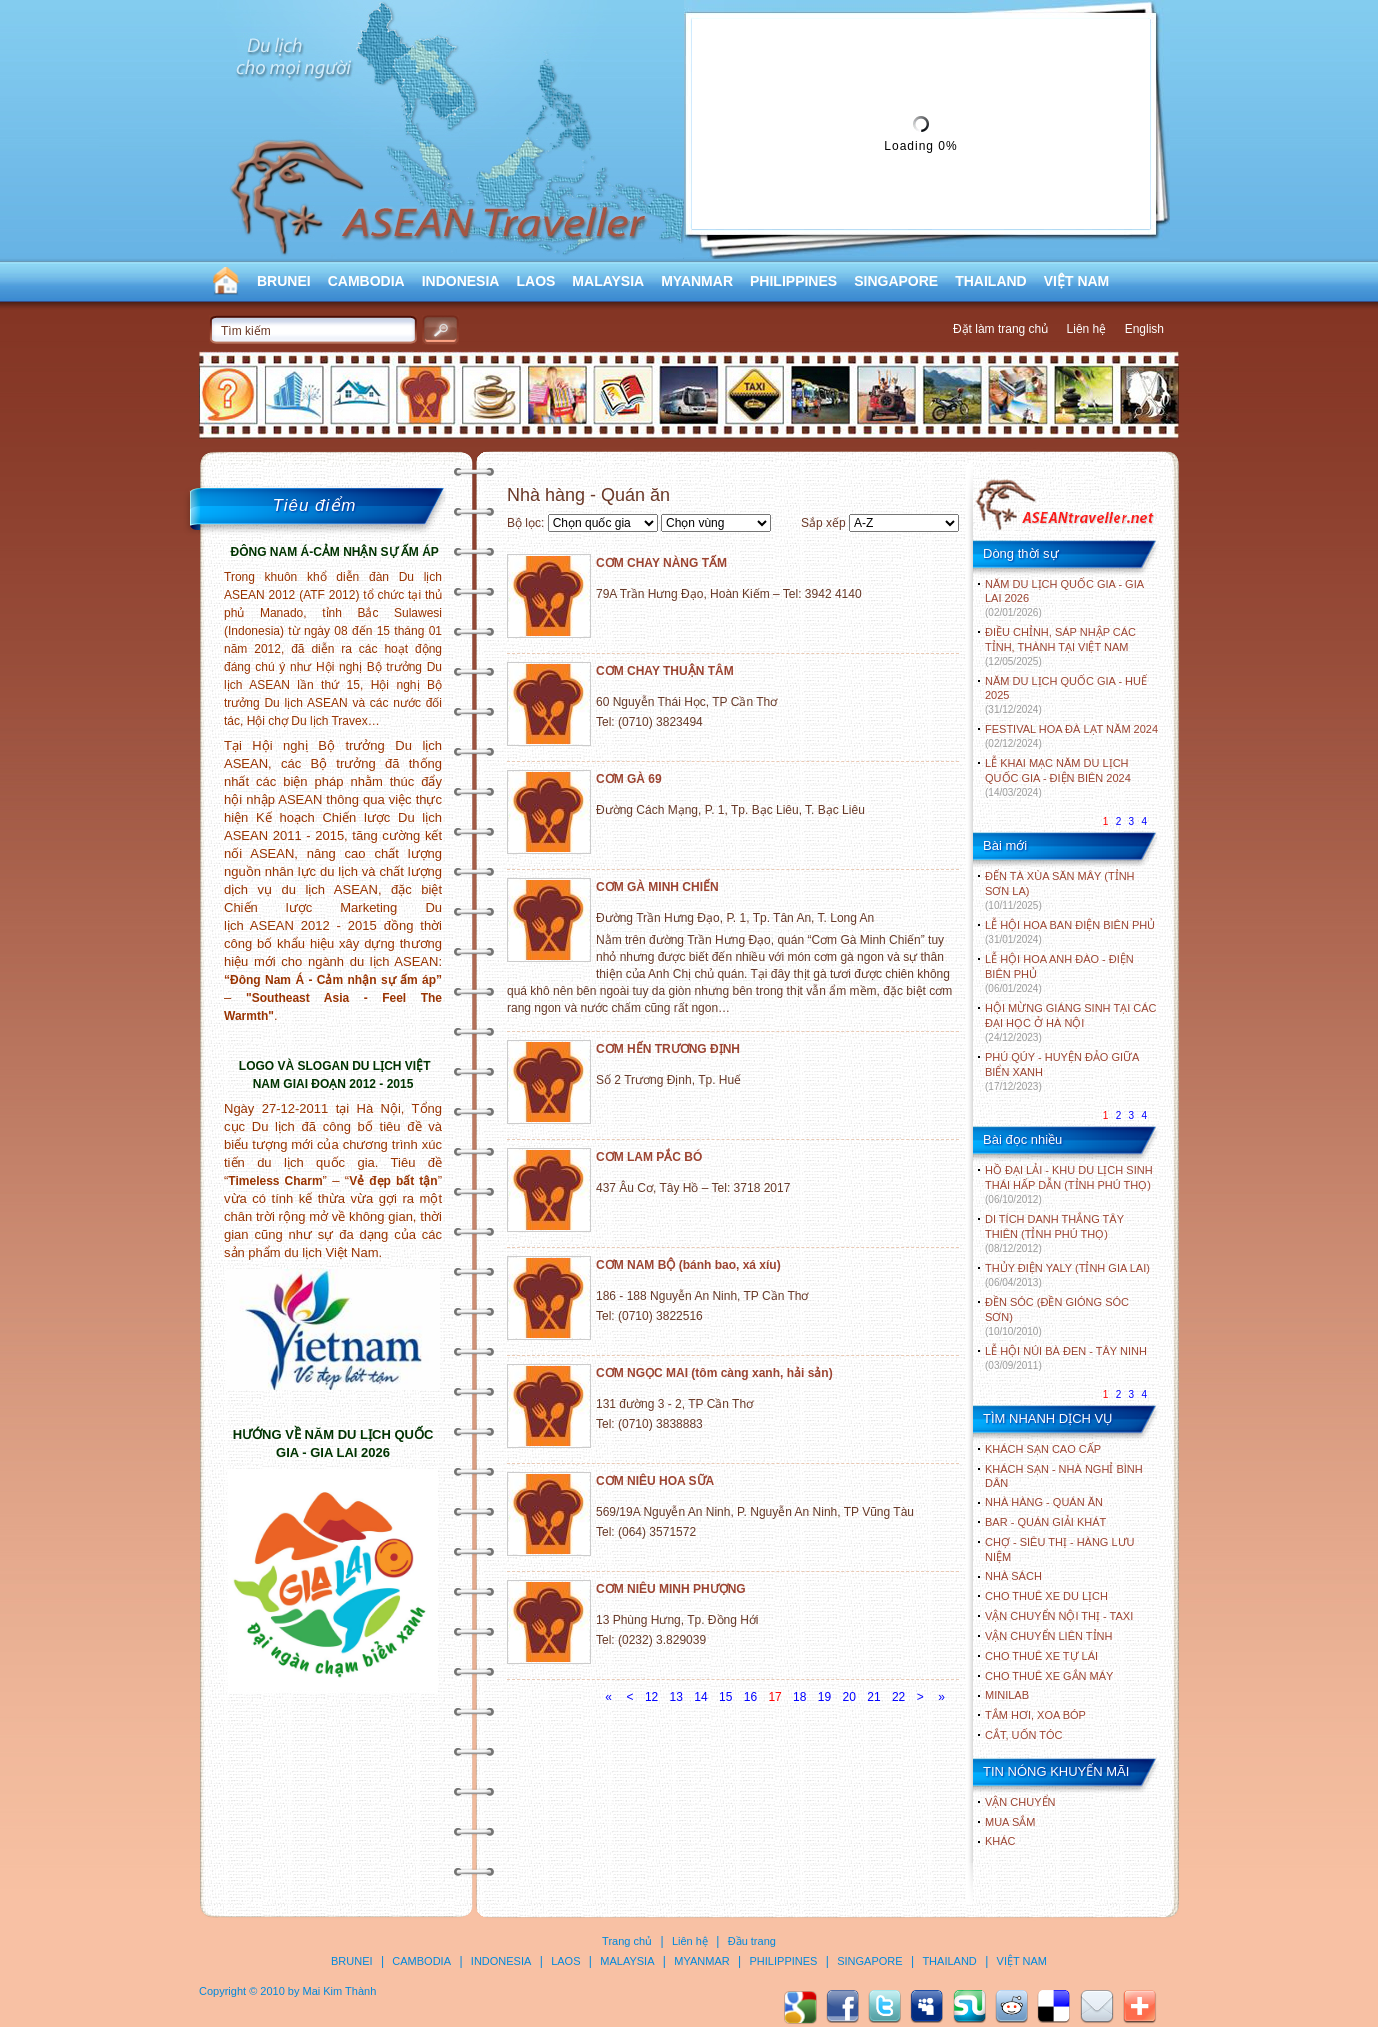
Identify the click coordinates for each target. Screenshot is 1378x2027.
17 (774, 1697)
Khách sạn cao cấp (1043, 1449)
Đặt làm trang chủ (1000, 329)
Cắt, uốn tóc (1024, 1735)
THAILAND (991, 281)
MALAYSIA (608, 281)
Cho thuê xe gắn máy (1049, 1676)
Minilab (1007, 1695)
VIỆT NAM (1077, 281)
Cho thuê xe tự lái (1041, 1656)
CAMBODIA (366, 281)
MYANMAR (697, 281)
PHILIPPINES (793, 281)
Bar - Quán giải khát (1045, 1522)
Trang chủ (627, 1941)
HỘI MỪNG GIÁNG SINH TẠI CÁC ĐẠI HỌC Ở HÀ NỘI (1070, 1022)
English (1144, 329)
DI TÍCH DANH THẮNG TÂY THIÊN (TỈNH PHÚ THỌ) (1054, 1233)
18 (799, 1697)
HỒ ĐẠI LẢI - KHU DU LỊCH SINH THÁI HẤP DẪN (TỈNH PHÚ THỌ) (1069, 1184)
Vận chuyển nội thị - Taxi (1059, 1616)
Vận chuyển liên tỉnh (1048, 1636)
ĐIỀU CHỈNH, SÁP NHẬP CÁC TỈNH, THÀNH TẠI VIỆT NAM (1060, 646)
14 (700, 1697)
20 (849, 1697)
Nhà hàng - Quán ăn (1044, 1502)
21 (873, 1697)
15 (725, 1697)
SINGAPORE (896, 281)
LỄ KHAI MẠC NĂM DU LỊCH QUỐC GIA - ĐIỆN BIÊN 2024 (1058, 777)
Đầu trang (752, 1941)
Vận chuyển (1020, 1802)
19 (824, 1697)
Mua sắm (1010, 1822)
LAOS (535, 281)
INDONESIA (461, 281)
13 (676, 1697)
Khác (1000, 1841)
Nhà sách (1013, 1576)
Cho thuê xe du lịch (1046, 1596)
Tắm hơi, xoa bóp (1035, 1715)
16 (750, 1697)
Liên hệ (1087, 329)
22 (898, 1697)
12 (651, 1697)
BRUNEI (284, 281)
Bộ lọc (524, 523)
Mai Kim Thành (340, 1991)
